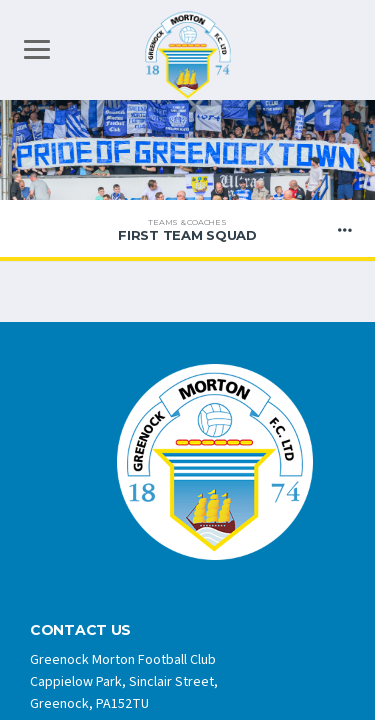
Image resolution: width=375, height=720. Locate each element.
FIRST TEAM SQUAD (187, 230)
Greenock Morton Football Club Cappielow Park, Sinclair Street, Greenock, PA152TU (124, 682)
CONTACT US (80, 630)
